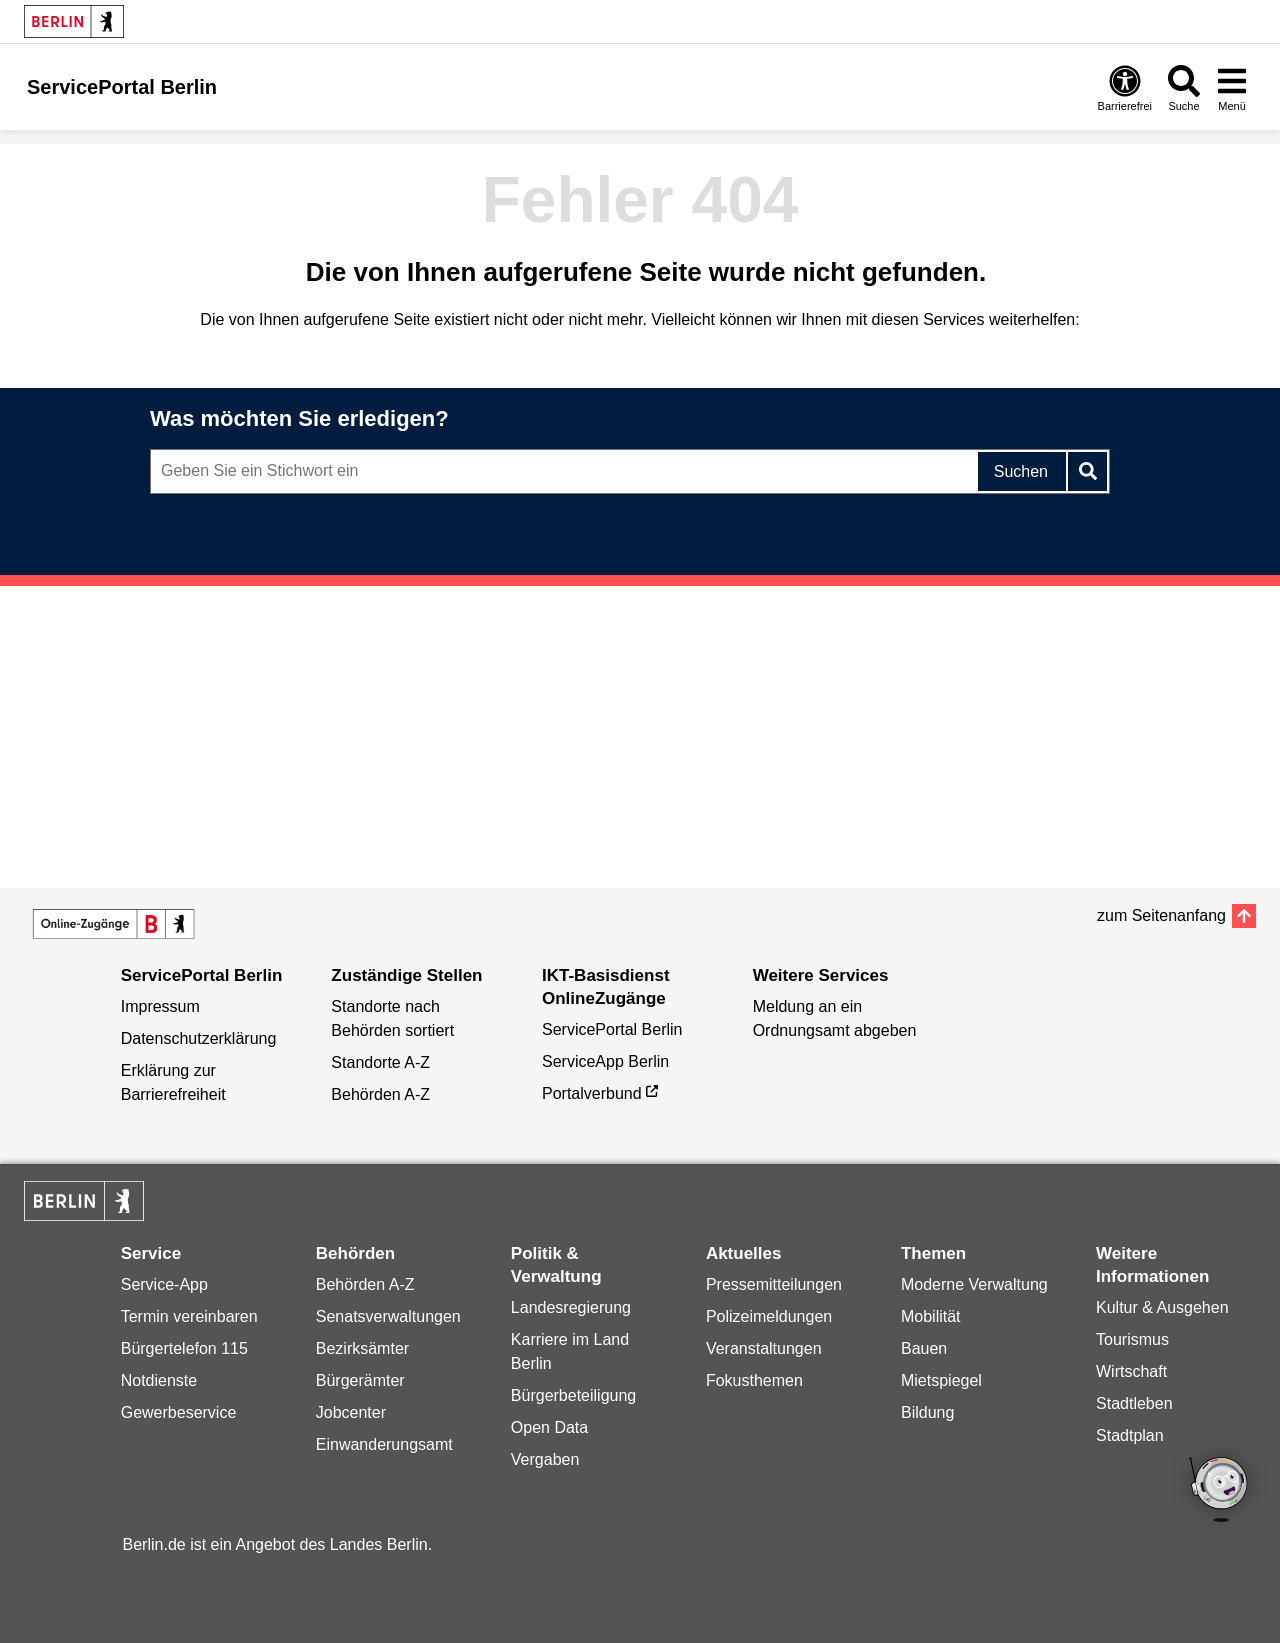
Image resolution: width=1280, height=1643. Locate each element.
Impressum (160, 1006)
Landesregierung (571, 1307)
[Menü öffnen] (1232, 87)
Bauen (924, 1348)
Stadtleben (1134, 1403)
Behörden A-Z (380, 1094)
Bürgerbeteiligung (573, 1395)
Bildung (927, 1412)
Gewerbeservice (179, 1412)
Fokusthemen (754, 1380)
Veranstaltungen (764, 1348)
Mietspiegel (941, 1380)
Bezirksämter (362, 1348)
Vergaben (545, 1459)
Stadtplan (1130, 1435)
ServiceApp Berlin (605, 1061)
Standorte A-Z (380, 1062)
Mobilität (931, 1316)
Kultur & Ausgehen (1162, 1307)
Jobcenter (351, 1412)
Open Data (549, 1427)
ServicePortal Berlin (612, 1029)
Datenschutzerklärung (199, 1038)
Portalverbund (592, 1093)
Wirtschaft (1131, 1371)
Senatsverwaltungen (388, 1316)
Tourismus (1132, 1339)
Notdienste (159, 1380)
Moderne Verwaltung (974, 1284)
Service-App (164, 1284)
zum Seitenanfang (1161, 915)
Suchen (1021, 471)
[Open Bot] (1220, 1491)
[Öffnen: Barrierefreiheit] (1125, 87)
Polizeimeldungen (769, 1316)
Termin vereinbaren (189, 1316)
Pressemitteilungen (774, 1284)
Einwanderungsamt (384, 1444)
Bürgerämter (360, 1380)
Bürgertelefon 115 (184, 1348)
